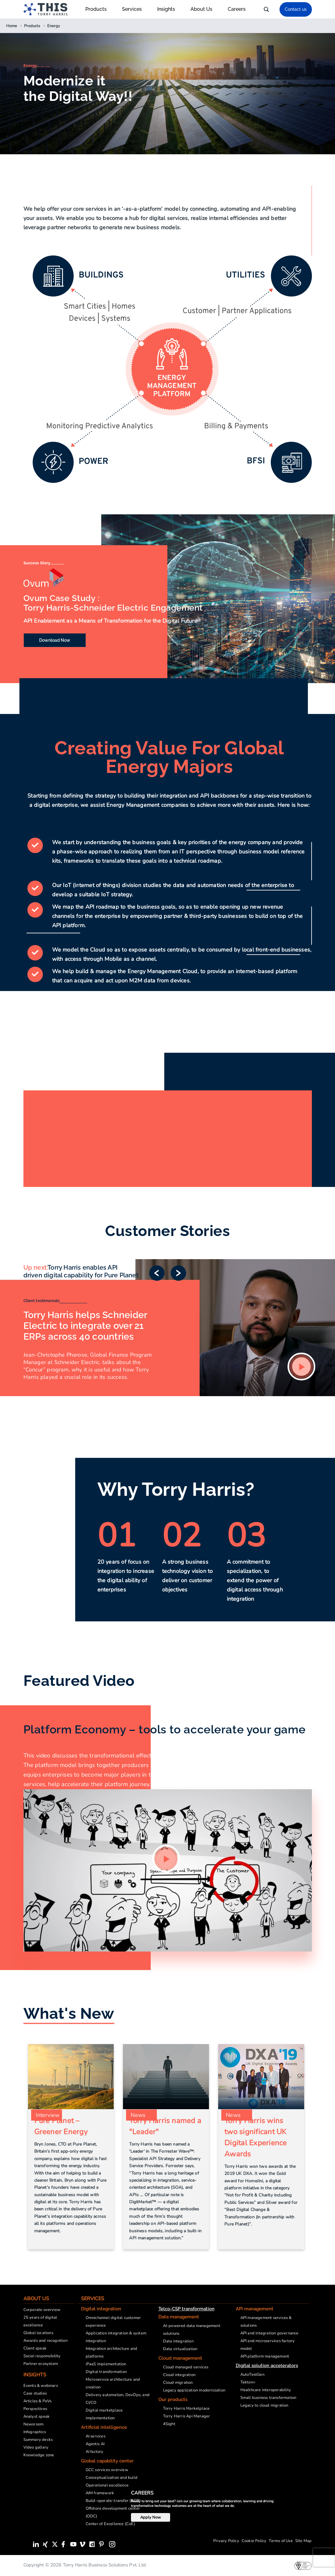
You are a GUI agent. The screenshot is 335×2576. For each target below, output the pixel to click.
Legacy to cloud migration (264, 2405)
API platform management (264, 2356)
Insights (169, 9)
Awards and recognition (45, 2340)
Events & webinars (40, 2385)
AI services (95, 2436)
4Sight (169, 2424)
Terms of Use (280, 2541)
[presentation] (324, 2557)
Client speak (35, 2348)
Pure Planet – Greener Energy (61, 2126)
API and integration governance (269, 2333)
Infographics (34, 2432)
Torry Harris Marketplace (186, 2408)
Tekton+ (247, 2382)
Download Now (54, 640)
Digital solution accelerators (267, 2365)
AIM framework (100, 2493)
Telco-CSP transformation (186, 2309)
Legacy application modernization (194, 2390)
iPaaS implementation (106, 2364)
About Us (204, 9)
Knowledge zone (38, 2455)
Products (99, 9)
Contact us (296, 9)
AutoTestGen (252, 2374)
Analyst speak (36, 2416)
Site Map (303, 2541)
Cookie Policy (254, 2541)
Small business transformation (268, 2397)
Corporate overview (42, 2310)
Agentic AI (95, 2444)
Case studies (35, 2393)
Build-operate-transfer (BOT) (113, 2500)
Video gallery (36, 2447)
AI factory (95, 2451)
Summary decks (38, 2439)
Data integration (178, 2341)
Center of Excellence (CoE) (110, 2524)
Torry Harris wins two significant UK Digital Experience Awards (255, 2137)
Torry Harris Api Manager (186, 2416)
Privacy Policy (226, 2541)
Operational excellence (107, 2485)
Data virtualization (180, 2349)
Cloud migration (178, 2382)
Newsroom (33, 2424)
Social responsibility (42, 2356)
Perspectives (35, 2409)
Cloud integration (179, 2375)
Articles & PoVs (37, 2401)
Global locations (38, 2333)
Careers (237, 9)
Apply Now (150, 2517)
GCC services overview (107, 2470)
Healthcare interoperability (265, 2390)
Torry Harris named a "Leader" (165, 2126)
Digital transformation (106, 2372)
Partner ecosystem (40, 2364)
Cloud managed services (185, 2367)
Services (135, 9)
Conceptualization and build (111, 2477)
